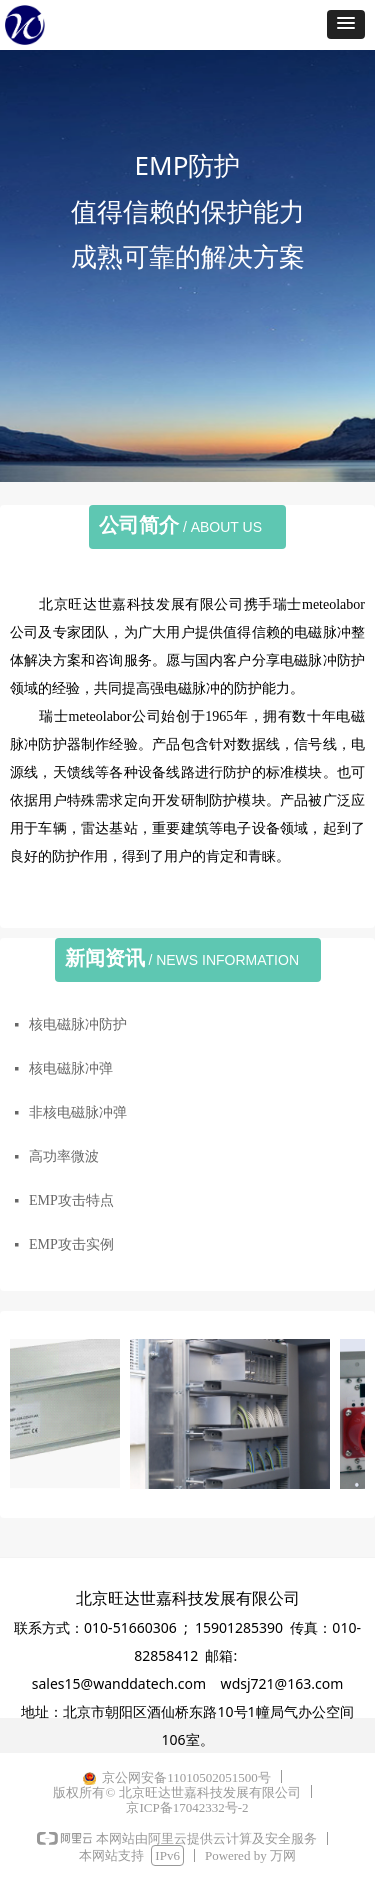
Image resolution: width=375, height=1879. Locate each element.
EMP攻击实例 (71, 1244)
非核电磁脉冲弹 (78, 1112)
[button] (346, 24)
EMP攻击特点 (71, 1200)
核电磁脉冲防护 (78, 1024)
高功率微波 (64, 1156)
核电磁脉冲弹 (71, 1068)
